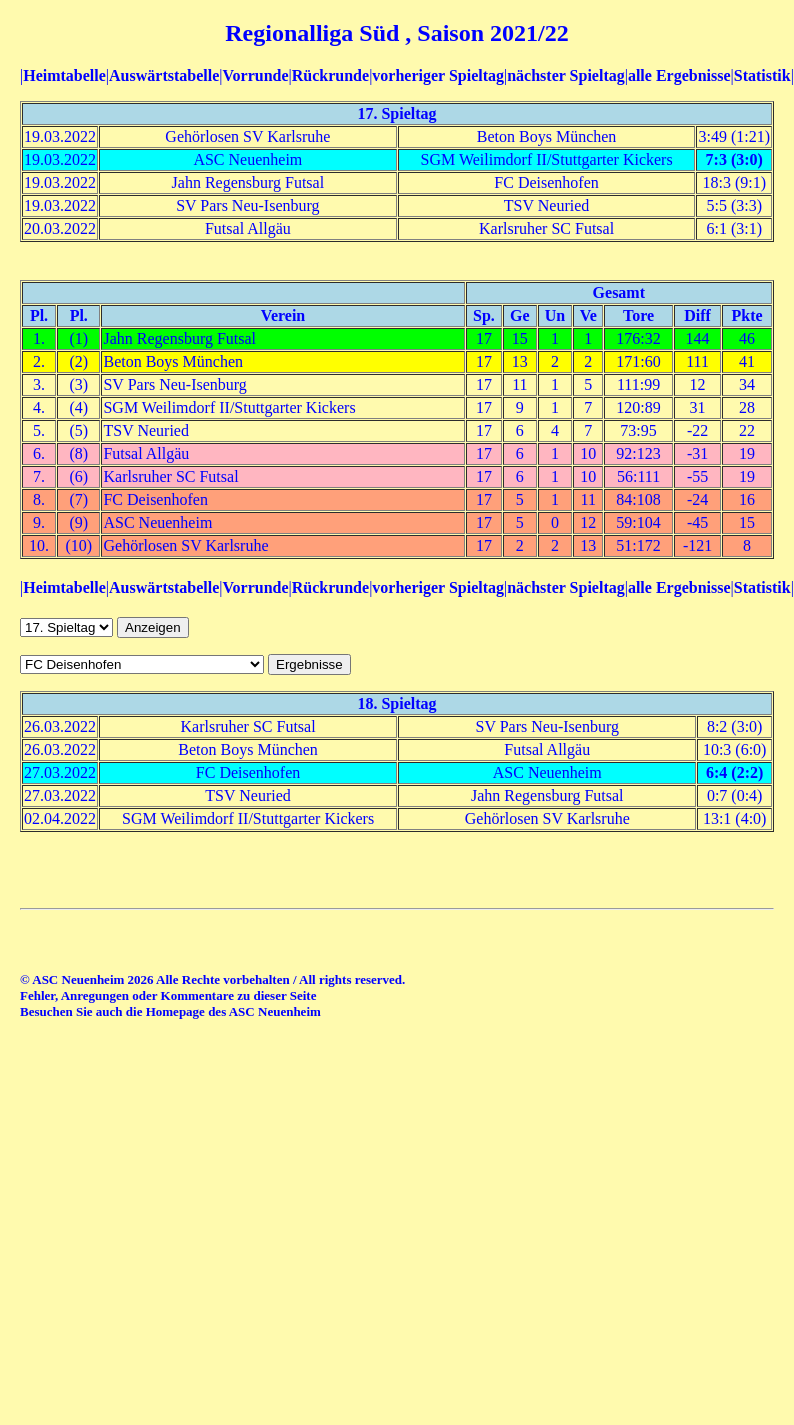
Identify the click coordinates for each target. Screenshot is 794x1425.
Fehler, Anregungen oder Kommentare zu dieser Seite (168, 995)
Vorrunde (255, 75)
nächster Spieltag (565, 75)
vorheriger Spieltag (438, 75)
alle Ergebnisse (679, 75)
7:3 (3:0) (734, 159)
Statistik (762, 75)
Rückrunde (330, 75)
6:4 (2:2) (734, 772)
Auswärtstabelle (164, 75)
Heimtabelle (64, 75)
